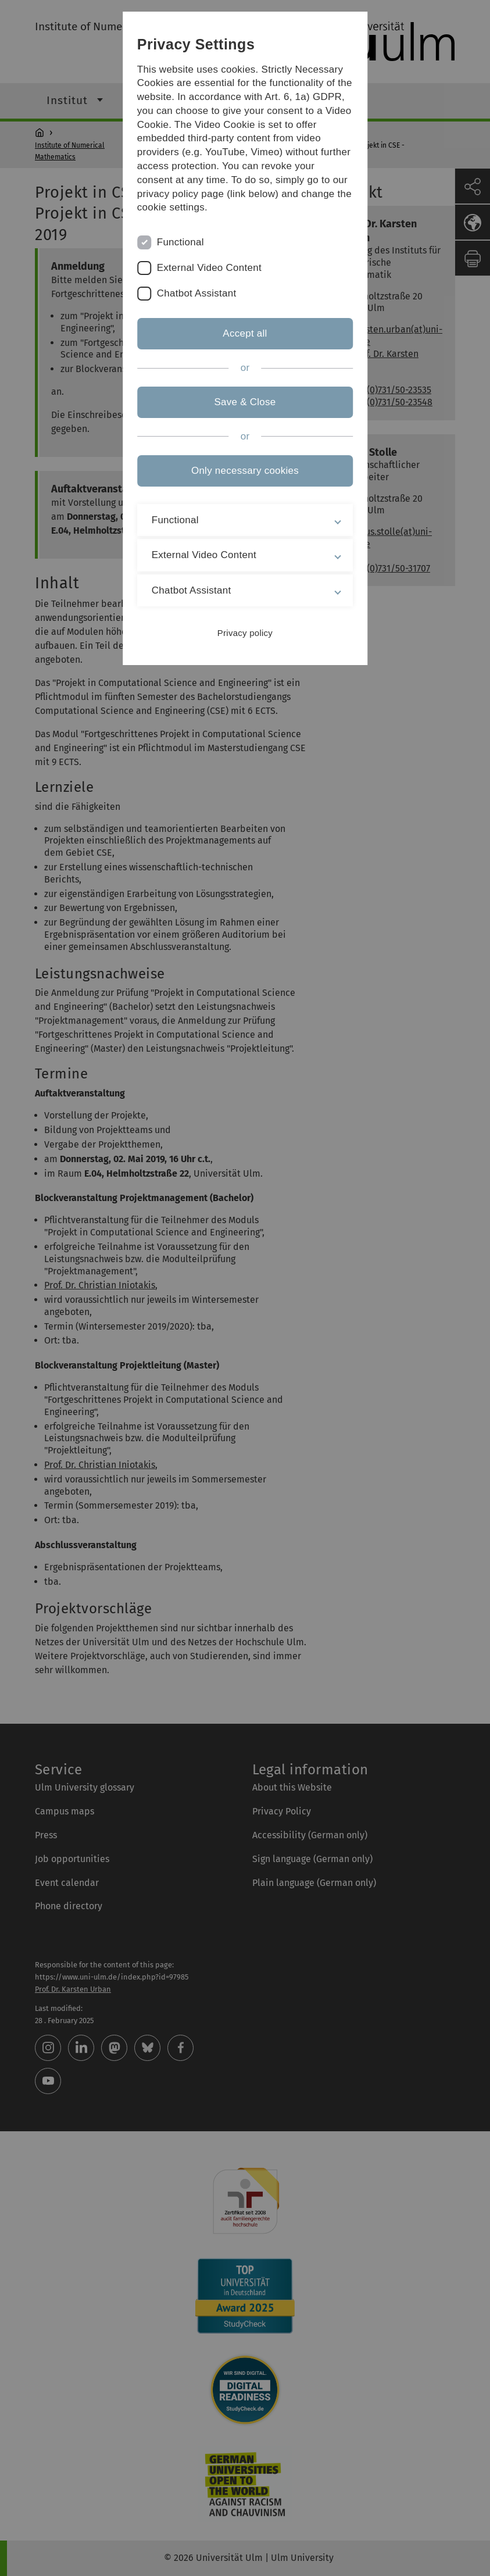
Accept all (245, 333)
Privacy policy (245, 633)
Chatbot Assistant (197, 293)
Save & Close (245, 402)
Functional (180, 242)
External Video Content (209, 267)
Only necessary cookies (245, 470)
